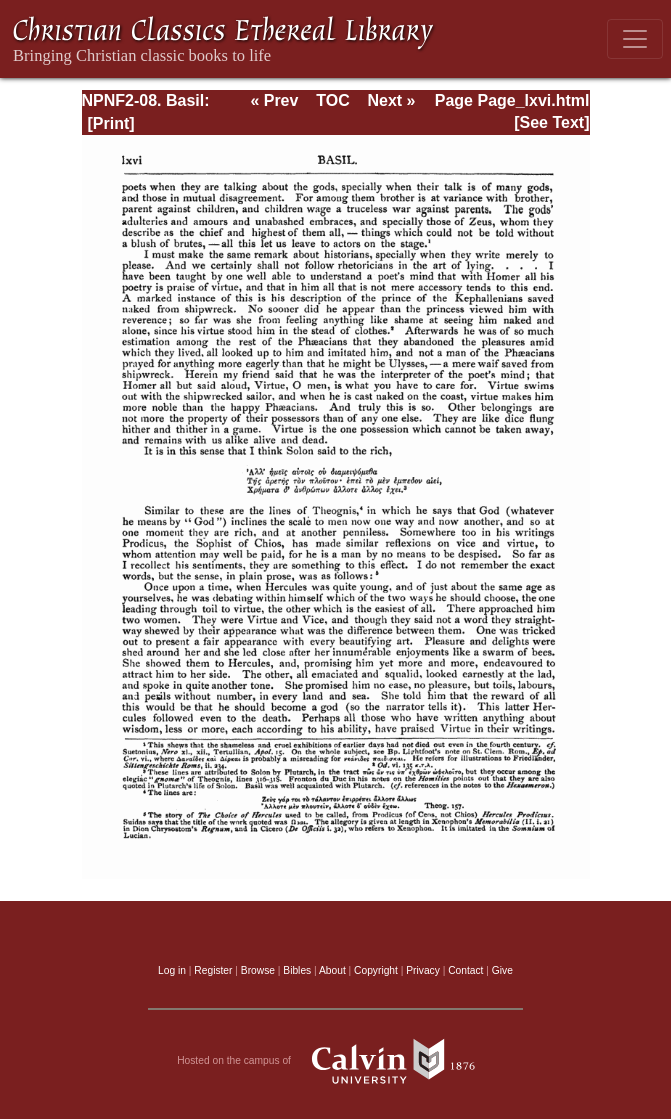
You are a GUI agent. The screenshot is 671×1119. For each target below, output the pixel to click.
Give (502, 970)
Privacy (423, 970)
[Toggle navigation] (635, 39)
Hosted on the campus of (335, 1061)
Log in (172, 970)
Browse (258, 970)
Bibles (297, 970)
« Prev (274, 100)
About (332, 970)
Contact (465, 970)
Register (213, 970)
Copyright (376, 970)
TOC (332, 100)
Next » (391, 100)
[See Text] (551, 122)
